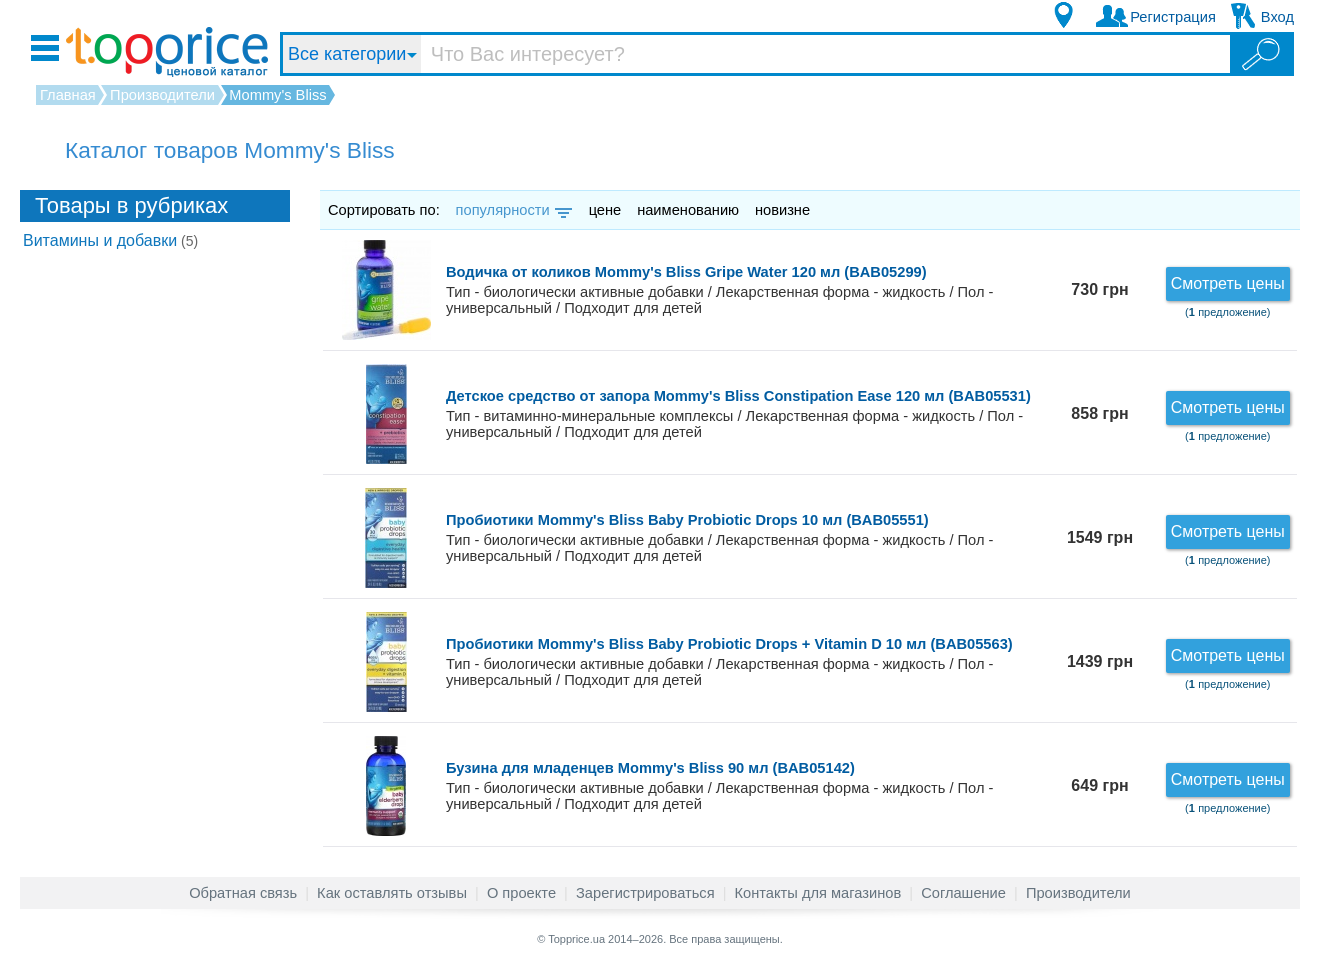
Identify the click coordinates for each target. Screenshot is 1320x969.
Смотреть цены (1228, 283)
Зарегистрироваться (645, 893)
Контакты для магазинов (818, 893)
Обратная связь (243, 893)
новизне (782, 210)
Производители (1078, 893)
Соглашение (963, 893)
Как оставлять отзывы (392, 893)
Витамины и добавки (110, 240)
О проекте (521, 893)
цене (605, 210)
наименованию (688, 210)
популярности (512, 210)
